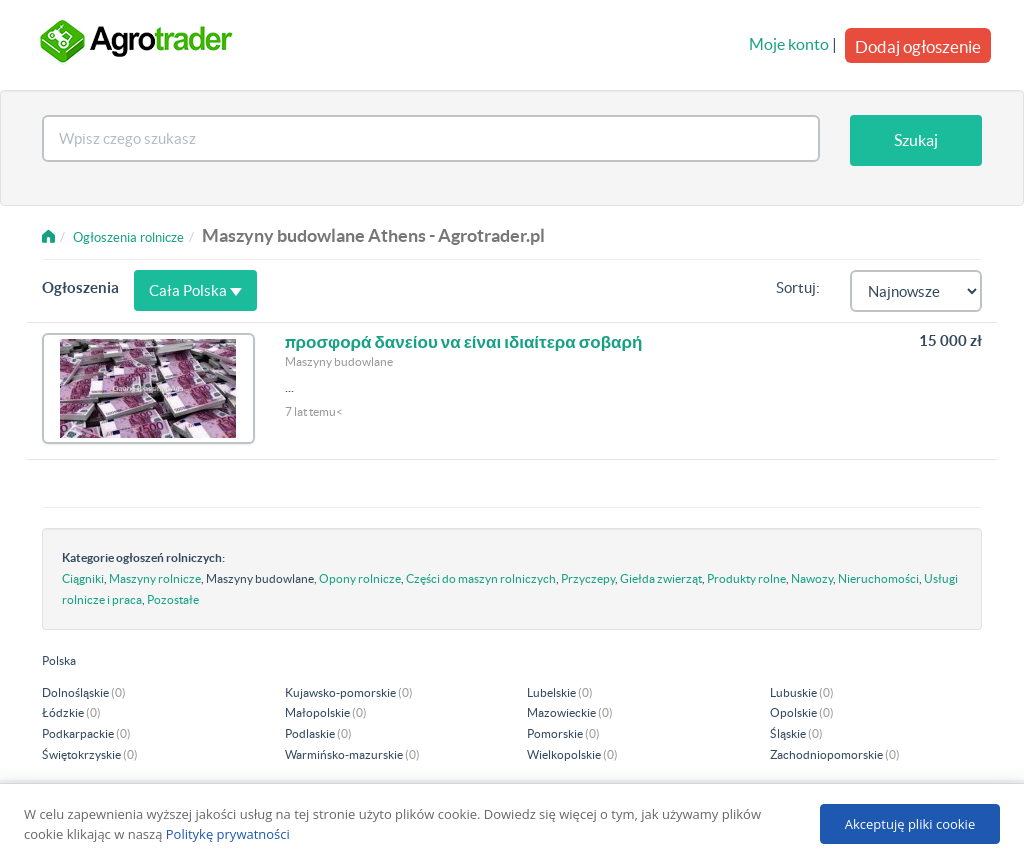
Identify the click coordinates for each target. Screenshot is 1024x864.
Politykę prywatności (228, 834)
